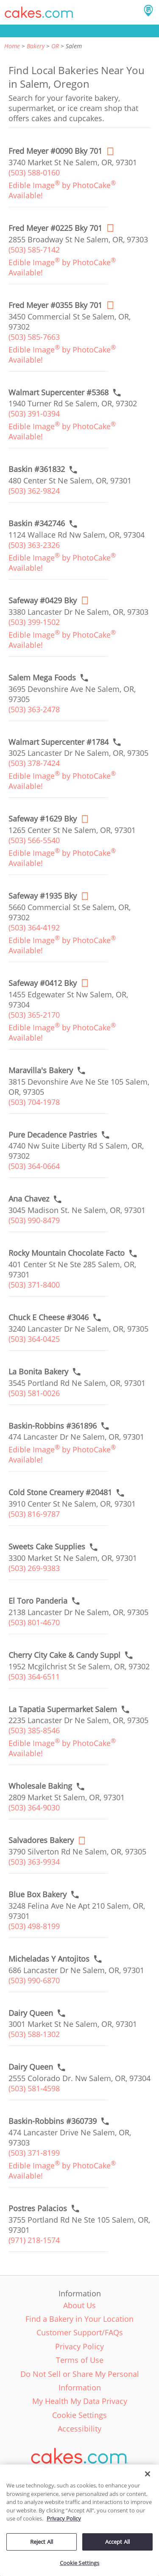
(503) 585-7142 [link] (34, 249)
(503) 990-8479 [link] (34, 1220)
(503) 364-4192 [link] (34, 927)
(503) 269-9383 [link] (34, 1568)
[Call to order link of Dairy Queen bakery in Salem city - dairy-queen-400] (30, 2013)
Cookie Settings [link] (79, 2415)
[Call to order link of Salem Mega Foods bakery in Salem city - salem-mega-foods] (42, 678)
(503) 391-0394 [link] (34, 413)
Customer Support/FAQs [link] (79, 2332)
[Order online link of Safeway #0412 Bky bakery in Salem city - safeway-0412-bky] (42, 983)
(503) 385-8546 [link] (34, 1730)
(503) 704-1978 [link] (34, 1102)
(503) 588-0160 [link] (34, 172)
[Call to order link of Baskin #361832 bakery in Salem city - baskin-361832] (36, 469)
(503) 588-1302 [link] (34, 2034)
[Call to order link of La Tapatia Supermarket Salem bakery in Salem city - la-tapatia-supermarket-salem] (62, 1709)
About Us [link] (79, 2305)
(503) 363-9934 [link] (34, 1862)
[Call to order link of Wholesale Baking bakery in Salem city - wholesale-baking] (40, 1786)
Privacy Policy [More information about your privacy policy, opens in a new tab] (64, 2518)
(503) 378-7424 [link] (34, 763)
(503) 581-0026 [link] (34, 1393)
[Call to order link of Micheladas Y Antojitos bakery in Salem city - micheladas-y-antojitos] (48, 1959)
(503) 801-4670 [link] (34, 1622)
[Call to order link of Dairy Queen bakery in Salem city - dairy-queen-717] (30, 2067)
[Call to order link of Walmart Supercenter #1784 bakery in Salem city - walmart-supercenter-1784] (58, 742)
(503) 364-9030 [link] (34, 1807)
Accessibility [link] (79, 2428)
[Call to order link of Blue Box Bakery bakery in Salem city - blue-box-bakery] (37, 1894)
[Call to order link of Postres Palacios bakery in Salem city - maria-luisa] (37, 2208)
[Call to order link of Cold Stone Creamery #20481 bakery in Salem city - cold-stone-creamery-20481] (60, 1492)
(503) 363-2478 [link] (34, 709)
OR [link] (55, 46)
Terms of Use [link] (79, 2360)
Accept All (117, 2541)
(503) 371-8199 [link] (34, 2153)
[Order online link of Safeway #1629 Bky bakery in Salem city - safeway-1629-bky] (42, 819)
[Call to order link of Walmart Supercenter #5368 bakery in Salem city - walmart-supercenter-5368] (58, 392)
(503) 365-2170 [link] (34, 1015)
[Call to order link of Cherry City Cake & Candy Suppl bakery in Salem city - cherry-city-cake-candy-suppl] (64, 1655)
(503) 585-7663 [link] (34, 337)
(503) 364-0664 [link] (34, 1166)
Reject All (41, 2541)
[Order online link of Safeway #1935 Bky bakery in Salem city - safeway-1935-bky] (42, 896)
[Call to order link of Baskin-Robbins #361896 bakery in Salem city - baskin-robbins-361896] (52, 1426)
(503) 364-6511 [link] (34, 1676)
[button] (39, 12)
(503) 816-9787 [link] (34, 1514)
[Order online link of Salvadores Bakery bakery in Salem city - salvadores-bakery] (41, 1840)
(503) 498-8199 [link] (34, 1926)
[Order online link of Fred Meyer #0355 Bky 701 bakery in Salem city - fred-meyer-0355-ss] (55, 305)
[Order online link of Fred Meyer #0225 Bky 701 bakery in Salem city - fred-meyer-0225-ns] (55, 228)
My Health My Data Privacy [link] (79, 2401)
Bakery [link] (36, 46)
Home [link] (12, 46)
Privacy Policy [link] (79, 2346)
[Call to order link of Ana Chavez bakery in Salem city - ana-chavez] (28, 1199)
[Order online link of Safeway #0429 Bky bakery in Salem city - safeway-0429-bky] (42, 600)
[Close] (147, 2474)
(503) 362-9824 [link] (34, 491)
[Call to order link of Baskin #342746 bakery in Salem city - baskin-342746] (36, 523)
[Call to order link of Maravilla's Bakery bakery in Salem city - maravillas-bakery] (40, 1070)
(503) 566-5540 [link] (34, 840)
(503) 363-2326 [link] (34, 545)
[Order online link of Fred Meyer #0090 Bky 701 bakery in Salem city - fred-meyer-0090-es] (55, 151)
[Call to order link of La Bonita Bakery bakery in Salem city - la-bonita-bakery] (38, 1372)
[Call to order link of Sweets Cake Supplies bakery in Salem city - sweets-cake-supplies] (46, 1547)
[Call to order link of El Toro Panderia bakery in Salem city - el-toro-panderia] (37, 1601)
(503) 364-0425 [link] (34, 1339)
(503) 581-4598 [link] (34, 2088)
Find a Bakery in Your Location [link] (79, 2319)
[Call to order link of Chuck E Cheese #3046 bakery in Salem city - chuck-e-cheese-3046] (48, 1317)
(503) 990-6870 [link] (34, 1980)
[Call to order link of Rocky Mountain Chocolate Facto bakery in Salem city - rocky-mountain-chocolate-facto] (66, 1253)
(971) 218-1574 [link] (34, 2240)
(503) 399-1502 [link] (34, 622)
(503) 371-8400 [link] (34, 1285)
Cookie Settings (80, 2563)
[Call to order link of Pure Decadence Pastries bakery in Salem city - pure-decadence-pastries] (52, 1135)
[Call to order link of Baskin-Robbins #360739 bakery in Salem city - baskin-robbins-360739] (52, 2121)
